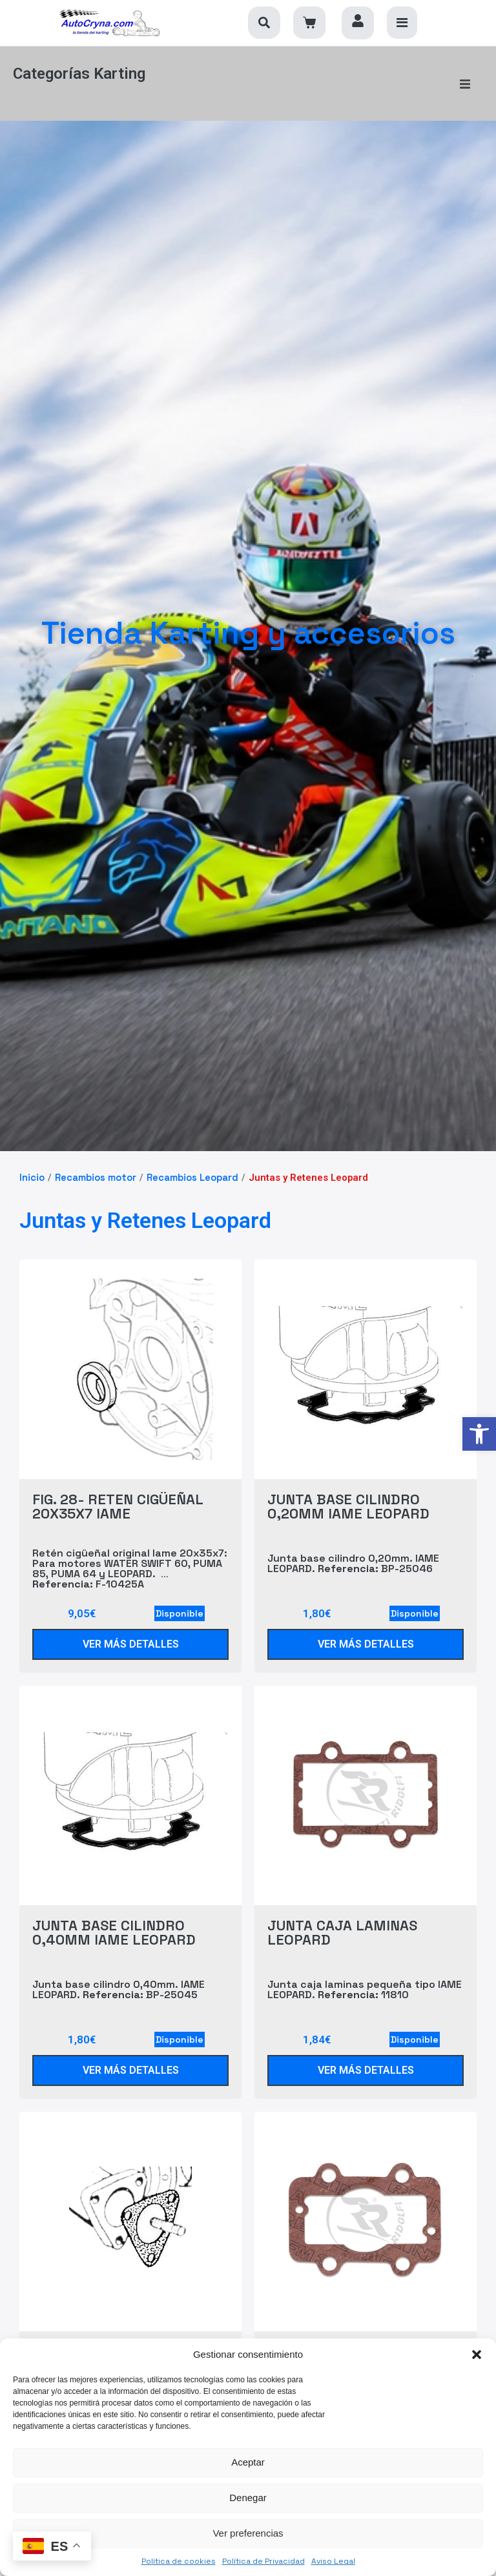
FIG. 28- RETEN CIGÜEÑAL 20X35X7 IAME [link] (117, 1494)
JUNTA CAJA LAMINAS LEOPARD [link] (342, 1920)
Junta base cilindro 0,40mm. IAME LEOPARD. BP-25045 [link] (118, 1977)
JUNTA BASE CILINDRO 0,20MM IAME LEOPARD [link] (348, 1494)
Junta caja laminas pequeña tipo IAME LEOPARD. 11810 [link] (364, 1977)
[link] (479, 1434)
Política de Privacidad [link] (263, 2561)
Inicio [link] (32, 1165)
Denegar (248, 2497)
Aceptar (248, 2462)
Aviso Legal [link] (333, 2561)
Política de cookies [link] (178, 2561)
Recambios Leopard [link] (192, 1165)
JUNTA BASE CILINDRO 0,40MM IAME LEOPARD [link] (114, 1920)
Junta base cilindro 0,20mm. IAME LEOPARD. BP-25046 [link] (353, 1551)
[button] (476, 2354)
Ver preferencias (247, 2533)
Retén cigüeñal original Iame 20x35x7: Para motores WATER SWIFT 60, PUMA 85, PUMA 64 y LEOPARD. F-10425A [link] (129, 1556)
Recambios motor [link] (95, 1165)
